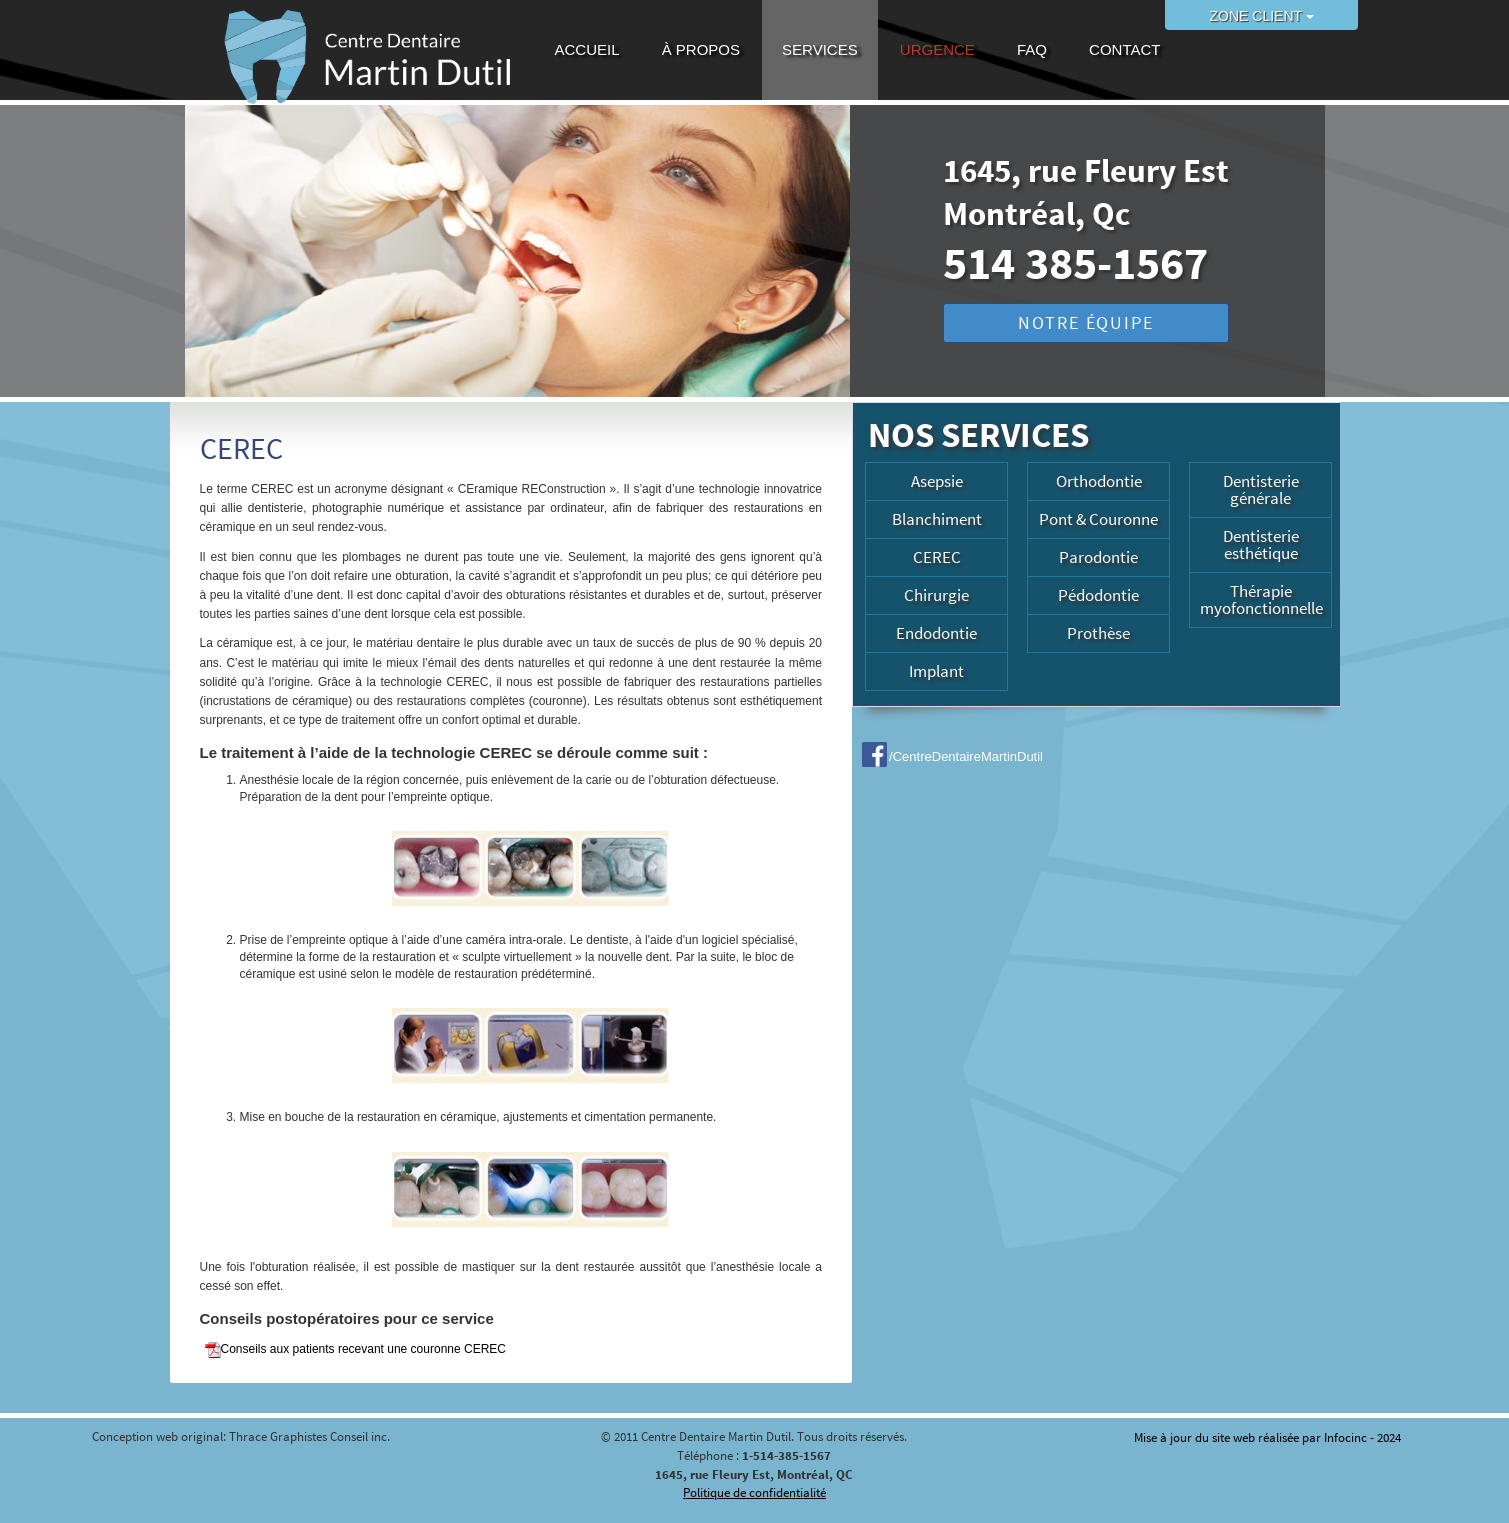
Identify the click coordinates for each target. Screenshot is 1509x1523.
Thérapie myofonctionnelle (1261, 599)
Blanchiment (937, 519)
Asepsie (937, 481)
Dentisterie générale (1261, 489)
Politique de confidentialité (754, 1492)
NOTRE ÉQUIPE (1086, 322)
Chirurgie (936, 595)
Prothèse (1098, 633)
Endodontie (936, 633)
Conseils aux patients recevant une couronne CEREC (356, 1350)
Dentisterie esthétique (1261, 544)
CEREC (937, 557)
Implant (936, 671)
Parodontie (1098, 557)
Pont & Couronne (1098, 519)
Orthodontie (1099, 481)
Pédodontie (1098, 595)
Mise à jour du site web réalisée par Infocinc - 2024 (1267, 1437)
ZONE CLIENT (1262, 16)
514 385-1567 (1075, 263)
